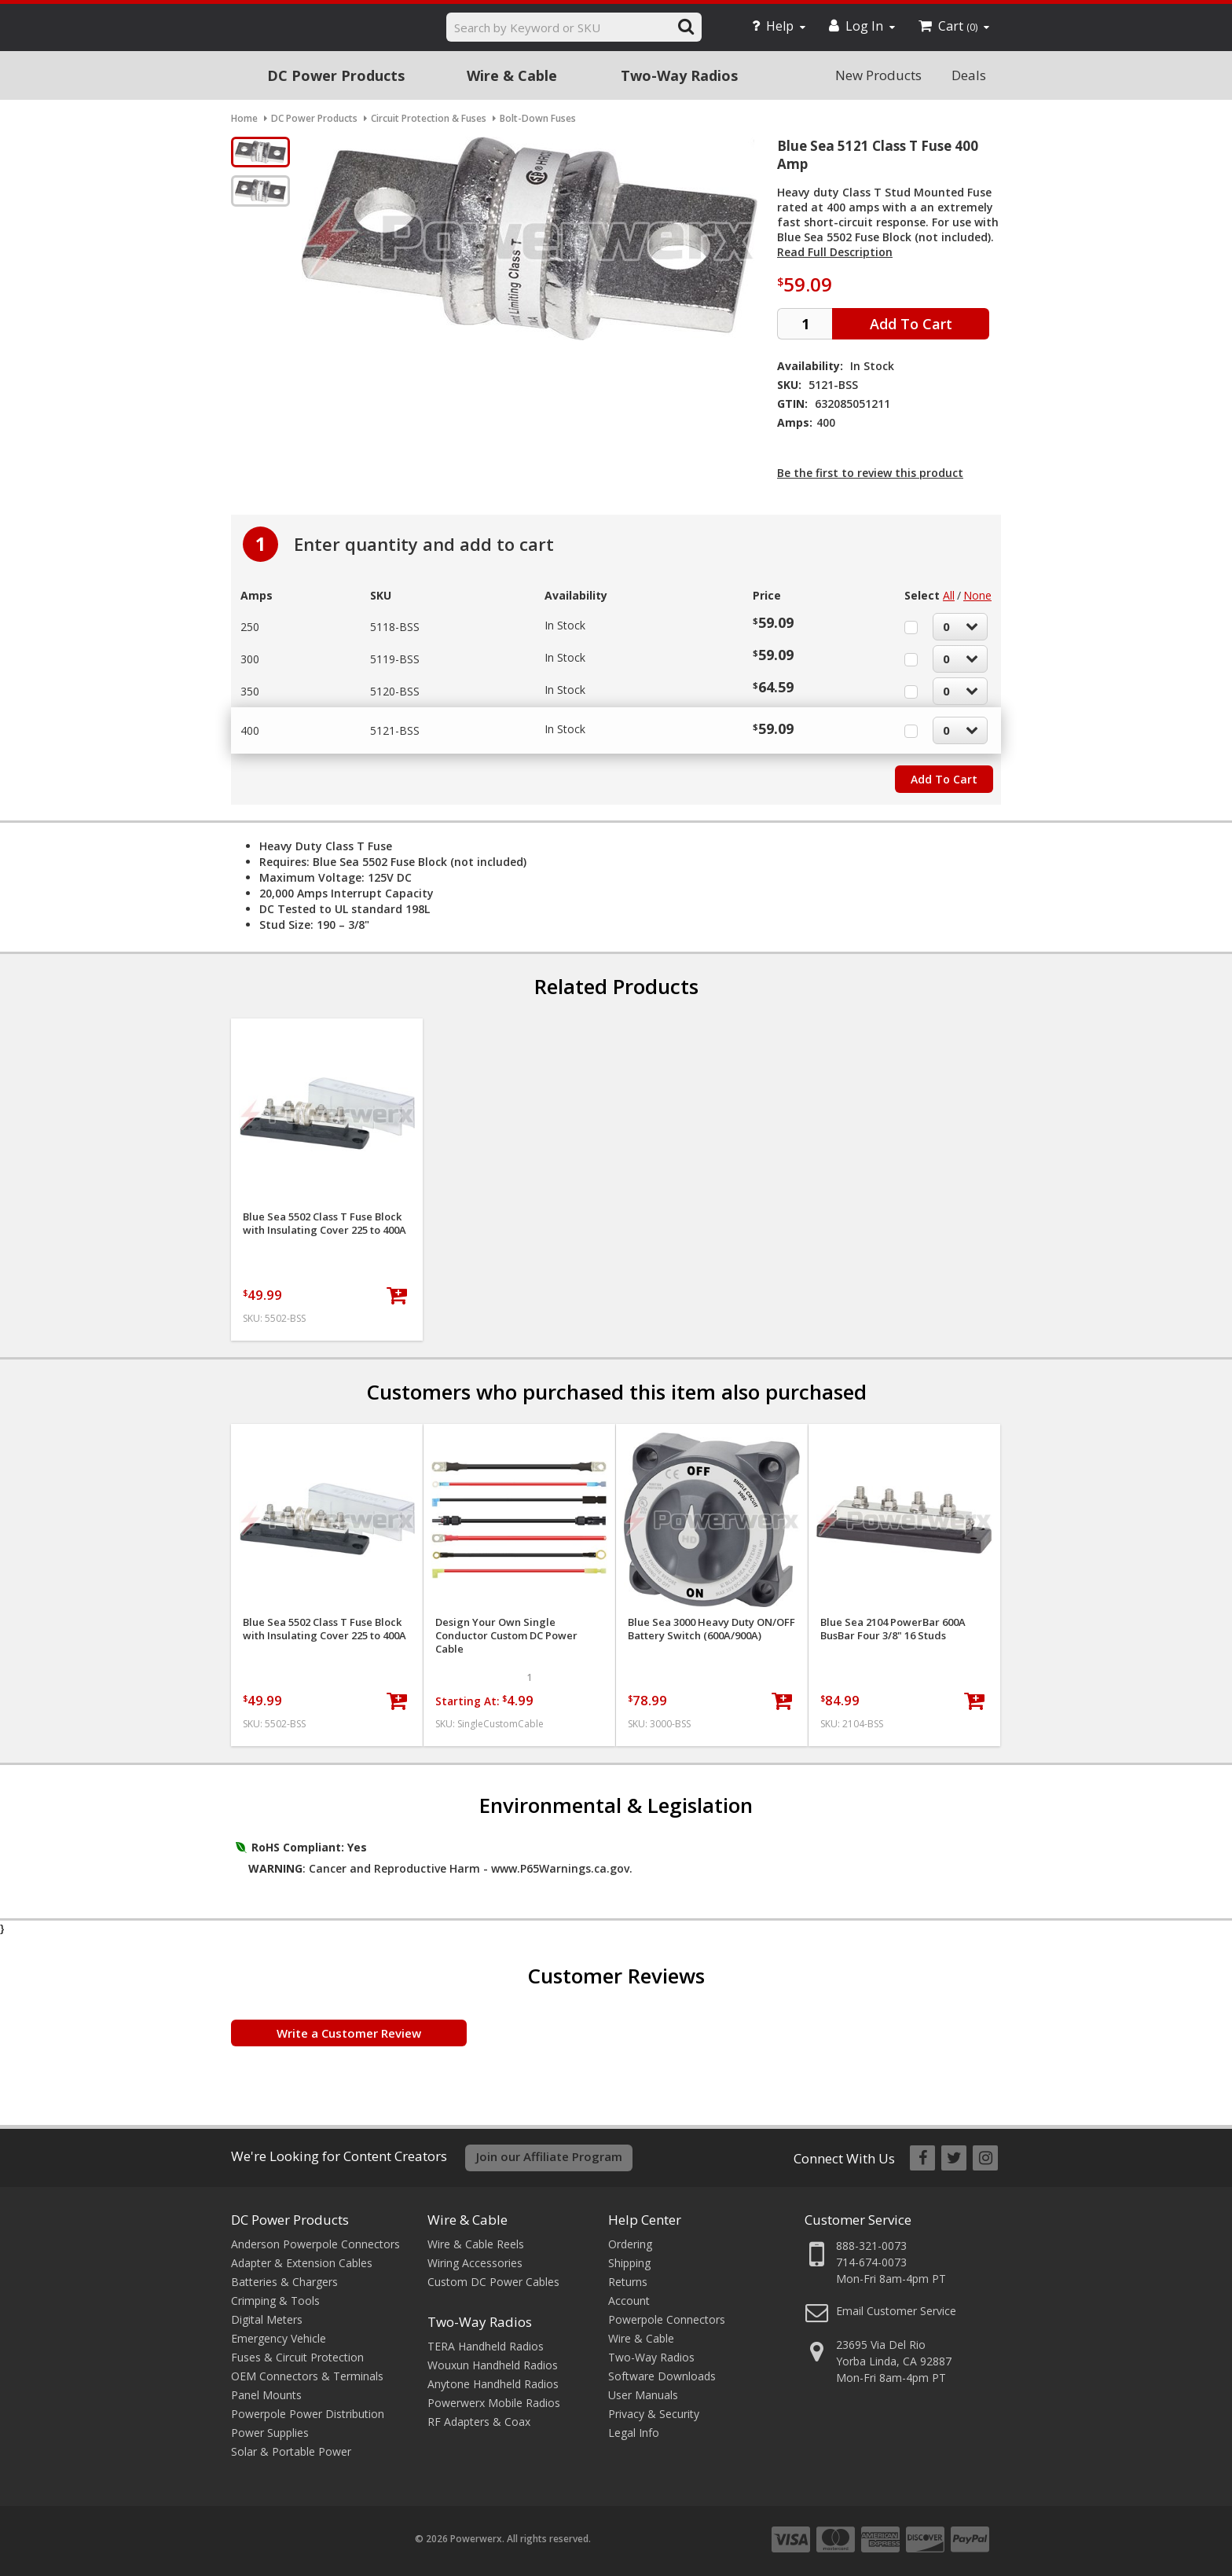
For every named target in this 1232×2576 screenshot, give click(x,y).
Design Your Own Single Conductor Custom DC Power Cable (506, 1636)
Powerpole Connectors (666, 2319)
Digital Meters (266, 2319)
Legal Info (633, 2432)
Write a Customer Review (349, 2033)
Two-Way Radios (679, 75)
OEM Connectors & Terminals (307, 2376)
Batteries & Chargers (284, 2281)
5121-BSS (395, 730)
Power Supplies (270, 2432)
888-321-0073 (871, 2245)
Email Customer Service (896, 2310)
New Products (878, 75)
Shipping (629, 2262)
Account (629, 2300)
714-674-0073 (871, 2262)
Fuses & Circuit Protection (297, 2357)
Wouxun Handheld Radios (492, 2365)
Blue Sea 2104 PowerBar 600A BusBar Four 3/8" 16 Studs (893, 1629)
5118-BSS (395, 626)
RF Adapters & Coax (478, 2421)
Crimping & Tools (275, 2300)
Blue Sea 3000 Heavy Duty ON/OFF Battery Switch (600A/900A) (711, 1629)
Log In (862, 26)
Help (778, 26)
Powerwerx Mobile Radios (493, 2402)
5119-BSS (395, 658)
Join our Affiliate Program (549, 2156)
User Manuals (643, 2394)
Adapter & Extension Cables (301, 2262)
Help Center (644, 2220)
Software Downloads (662, 2376)
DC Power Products (336, 75)
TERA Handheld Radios (485, 2346)
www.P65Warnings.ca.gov (560, 1868)
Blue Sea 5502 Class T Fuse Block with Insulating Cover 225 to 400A (324, 1223)
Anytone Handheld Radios (493, 2383)
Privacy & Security (653, 2413)
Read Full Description (835, 251)
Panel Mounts (266, 2394)
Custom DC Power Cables (493, 2281)
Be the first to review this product (870, 472)
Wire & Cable (512, 75)
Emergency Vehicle (278, 2338)
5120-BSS (395, 691)
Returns (627, 2281)
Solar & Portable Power (291, 2451)
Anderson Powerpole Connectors (315, 2244)
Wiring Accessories (474, 2262)
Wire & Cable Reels (475, 2244)
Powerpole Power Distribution (307, 2413)
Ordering (630, 2244)
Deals (969, 75)
